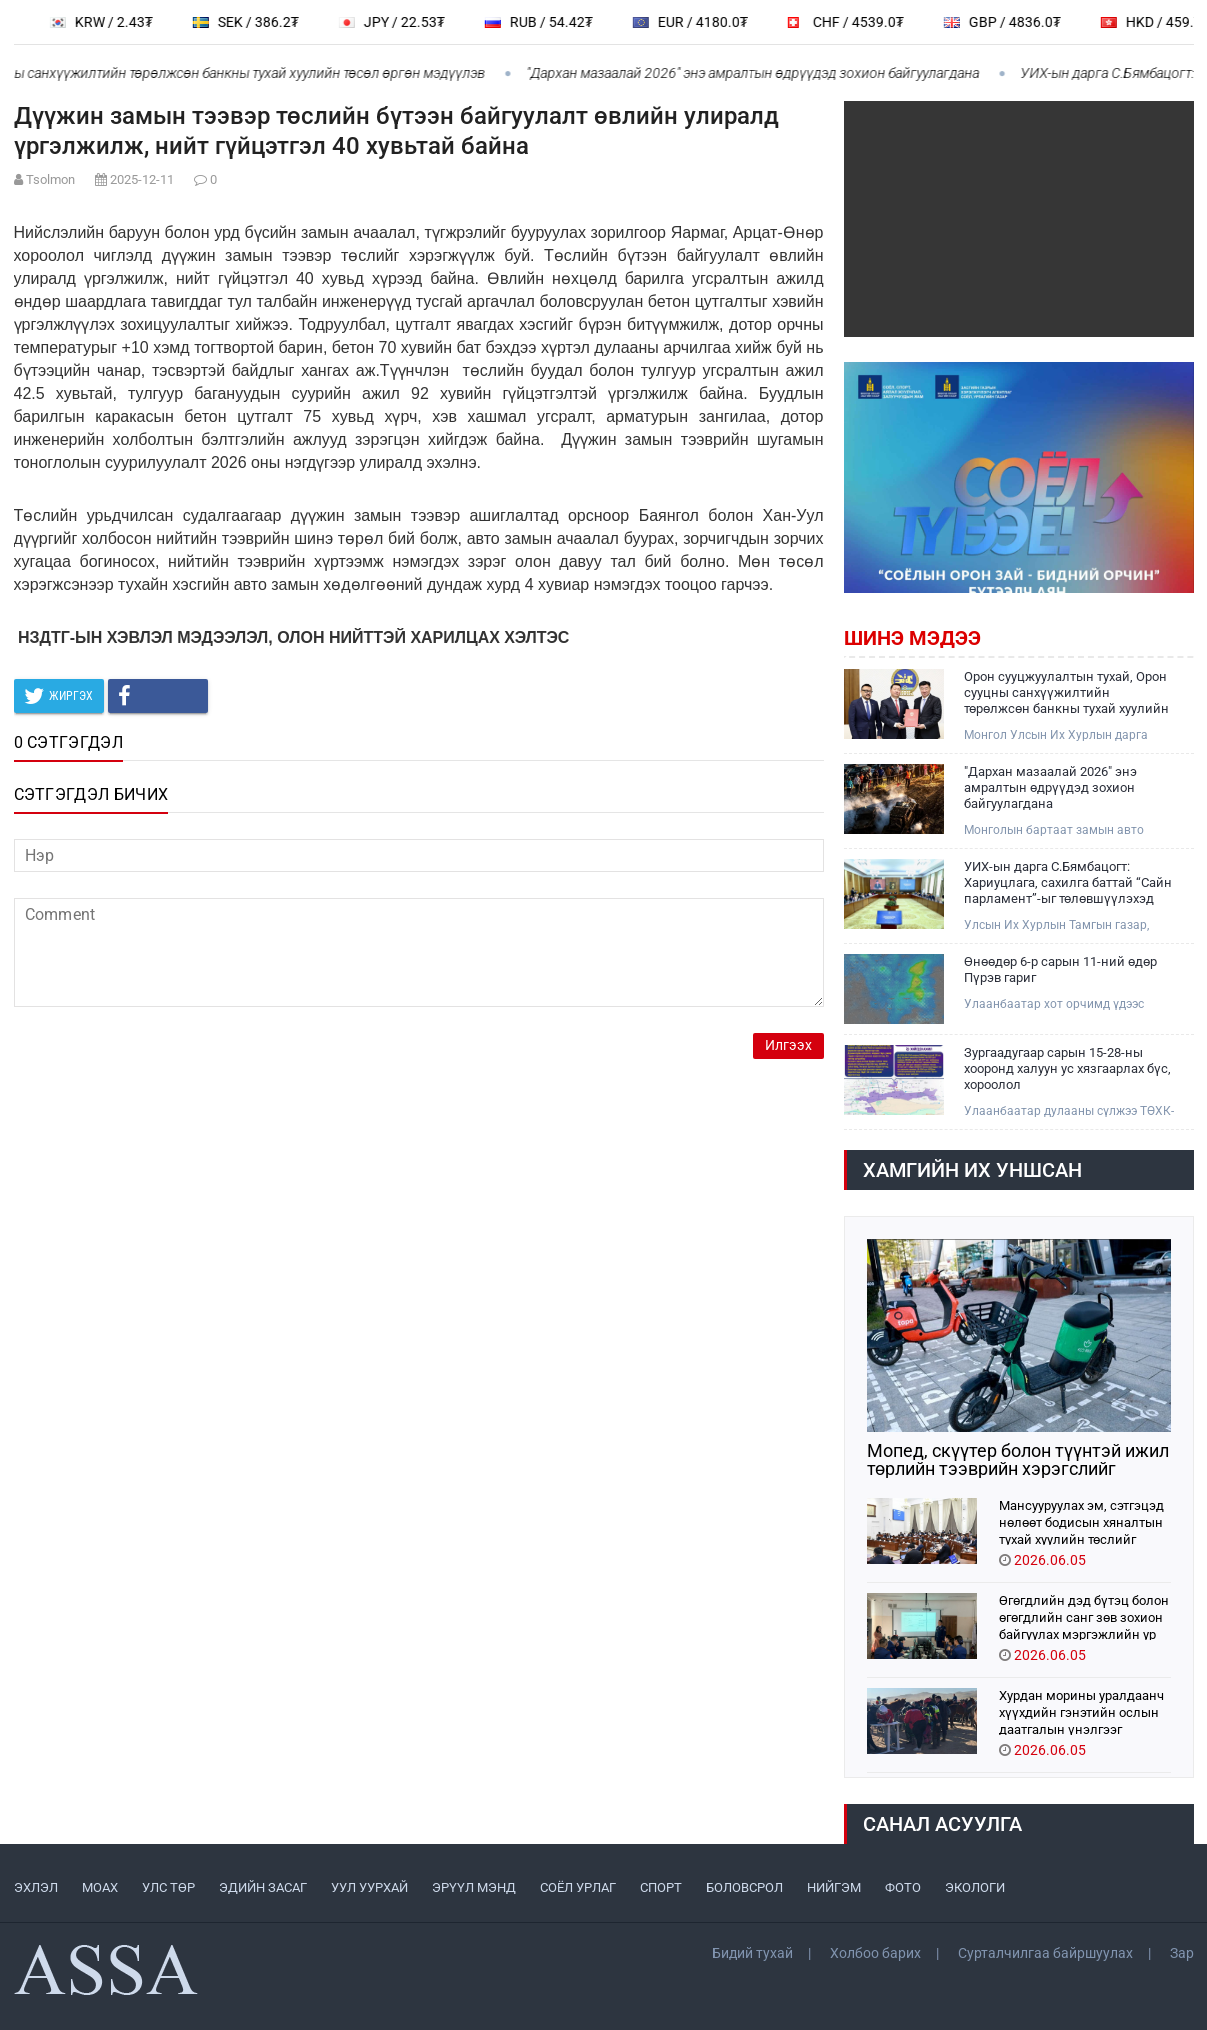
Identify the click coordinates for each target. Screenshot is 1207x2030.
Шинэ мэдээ (912, 638)
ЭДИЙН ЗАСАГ (263, 1887)
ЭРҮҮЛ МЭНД (474, 1887)
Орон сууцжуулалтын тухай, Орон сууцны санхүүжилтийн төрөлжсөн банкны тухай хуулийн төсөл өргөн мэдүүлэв (1066, 693)
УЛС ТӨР (168, 1887)
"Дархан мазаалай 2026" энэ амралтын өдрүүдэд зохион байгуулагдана (763, 73)
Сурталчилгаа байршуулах (1045, 1953)
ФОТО (903, 1887)
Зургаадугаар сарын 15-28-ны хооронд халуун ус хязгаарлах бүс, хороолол (1067, 1068)
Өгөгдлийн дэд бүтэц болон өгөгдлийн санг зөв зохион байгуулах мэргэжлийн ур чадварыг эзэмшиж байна (1084, 1616)
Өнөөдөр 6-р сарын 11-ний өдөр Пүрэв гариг (1060, 969)
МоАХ (100, 1887)
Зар (1182, 1953)
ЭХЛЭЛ (36, 1887)
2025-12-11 (142, 179)
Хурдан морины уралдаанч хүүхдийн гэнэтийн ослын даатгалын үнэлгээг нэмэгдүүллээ (1081, 1711)
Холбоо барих (875, 1953)
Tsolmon (50, 179)
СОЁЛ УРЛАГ (578, 1887)
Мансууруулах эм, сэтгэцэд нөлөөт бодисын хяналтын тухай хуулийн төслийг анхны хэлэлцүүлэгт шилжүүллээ (1081, 1521)
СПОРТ (661, 1887)
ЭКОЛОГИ (975, 1887)
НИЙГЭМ (834, 1887)
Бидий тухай (752, 1953)
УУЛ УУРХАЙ (369, 1887)
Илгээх (788, 1045)
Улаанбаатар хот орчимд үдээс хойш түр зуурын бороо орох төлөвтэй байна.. (1054, 1004)
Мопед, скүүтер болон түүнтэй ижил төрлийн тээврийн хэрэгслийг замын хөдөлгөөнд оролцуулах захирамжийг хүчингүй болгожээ (1018, 1460)
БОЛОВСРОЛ (744, 1887)
